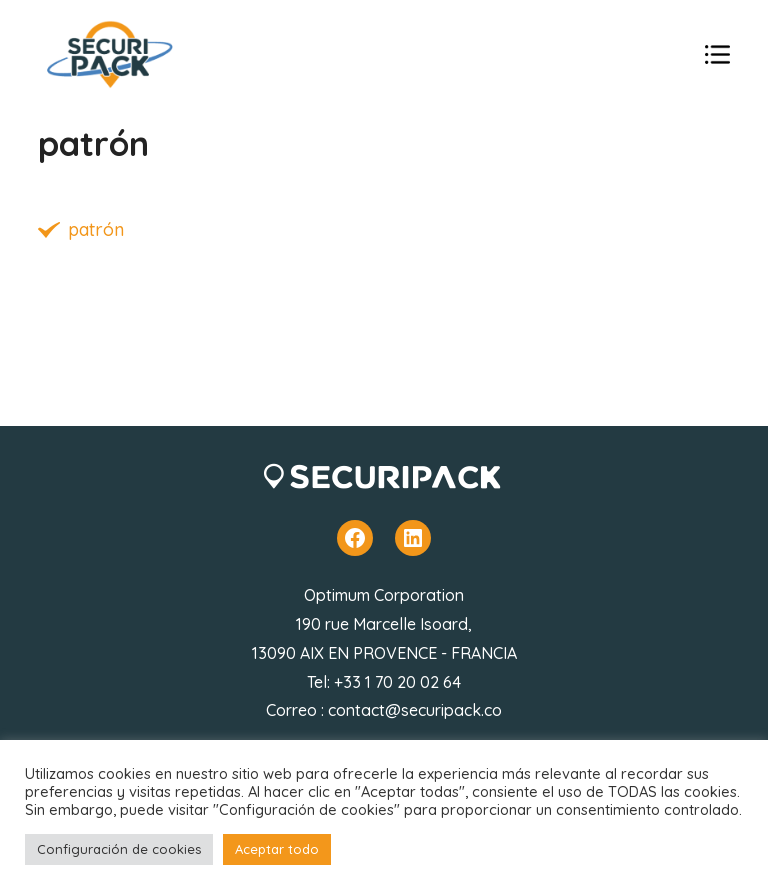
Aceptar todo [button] (277, 849)
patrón (96, 229)
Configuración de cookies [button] (119, 849)
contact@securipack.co (415, 710)
